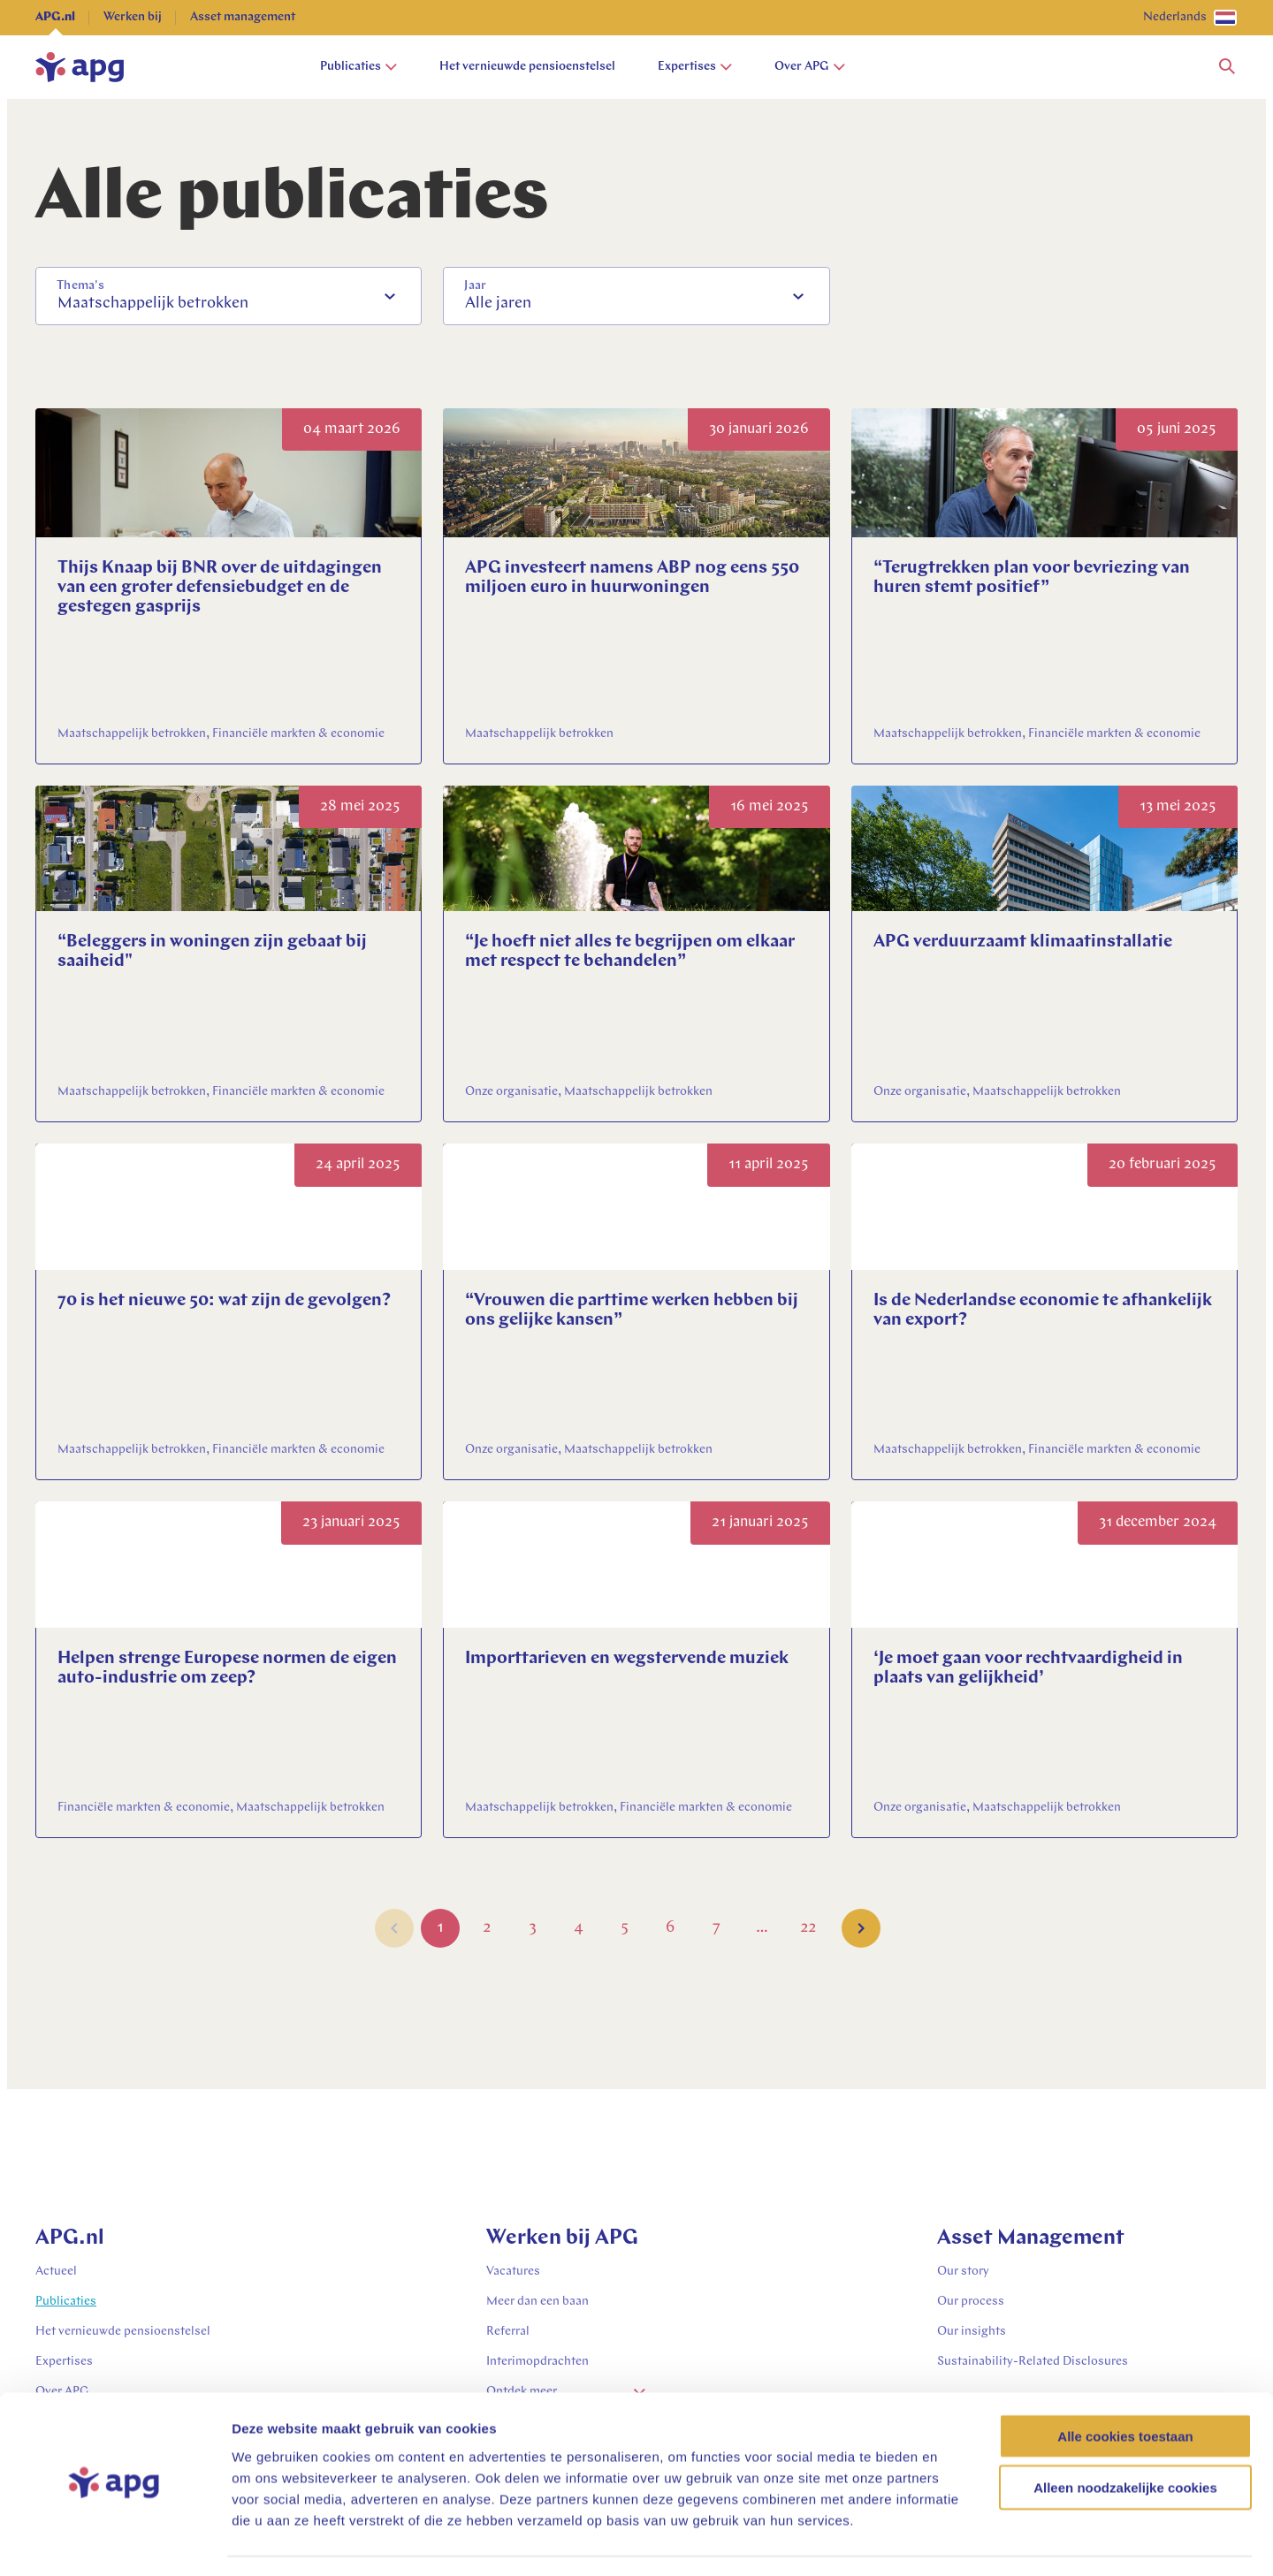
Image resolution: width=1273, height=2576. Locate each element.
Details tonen (955, 2541)
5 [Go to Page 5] (625, 1931)
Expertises (695, 66)
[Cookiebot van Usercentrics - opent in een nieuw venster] (114, 2541)
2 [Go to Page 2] (487, 1931)
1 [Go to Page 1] (440, 1931)
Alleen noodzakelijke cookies (1125, 2437)
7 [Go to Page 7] (716, 1931)
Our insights (971, 2331)
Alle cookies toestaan (1125, 2385)
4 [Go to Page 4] (578, 1931)
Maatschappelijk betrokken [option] (152, 303)
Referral (508, 2331)
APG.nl (55, 17)
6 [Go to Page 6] (670, 1931)
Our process (970, 2301)
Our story (963, 2271)
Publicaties (358, 66)
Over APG (809, 66)
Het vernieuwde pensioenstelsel (527, 66)
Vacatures (513, 2271)
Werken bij (132, 17)
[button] (1227, 67)
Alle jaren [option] (498, 303)
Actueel (56, 2271)
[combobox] (228, 296)
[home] (79, 67)
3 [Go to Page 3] (533, 1931)
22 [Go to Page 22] (808, 1931)
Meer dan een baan (537, 2301)
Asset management (242, 17)
